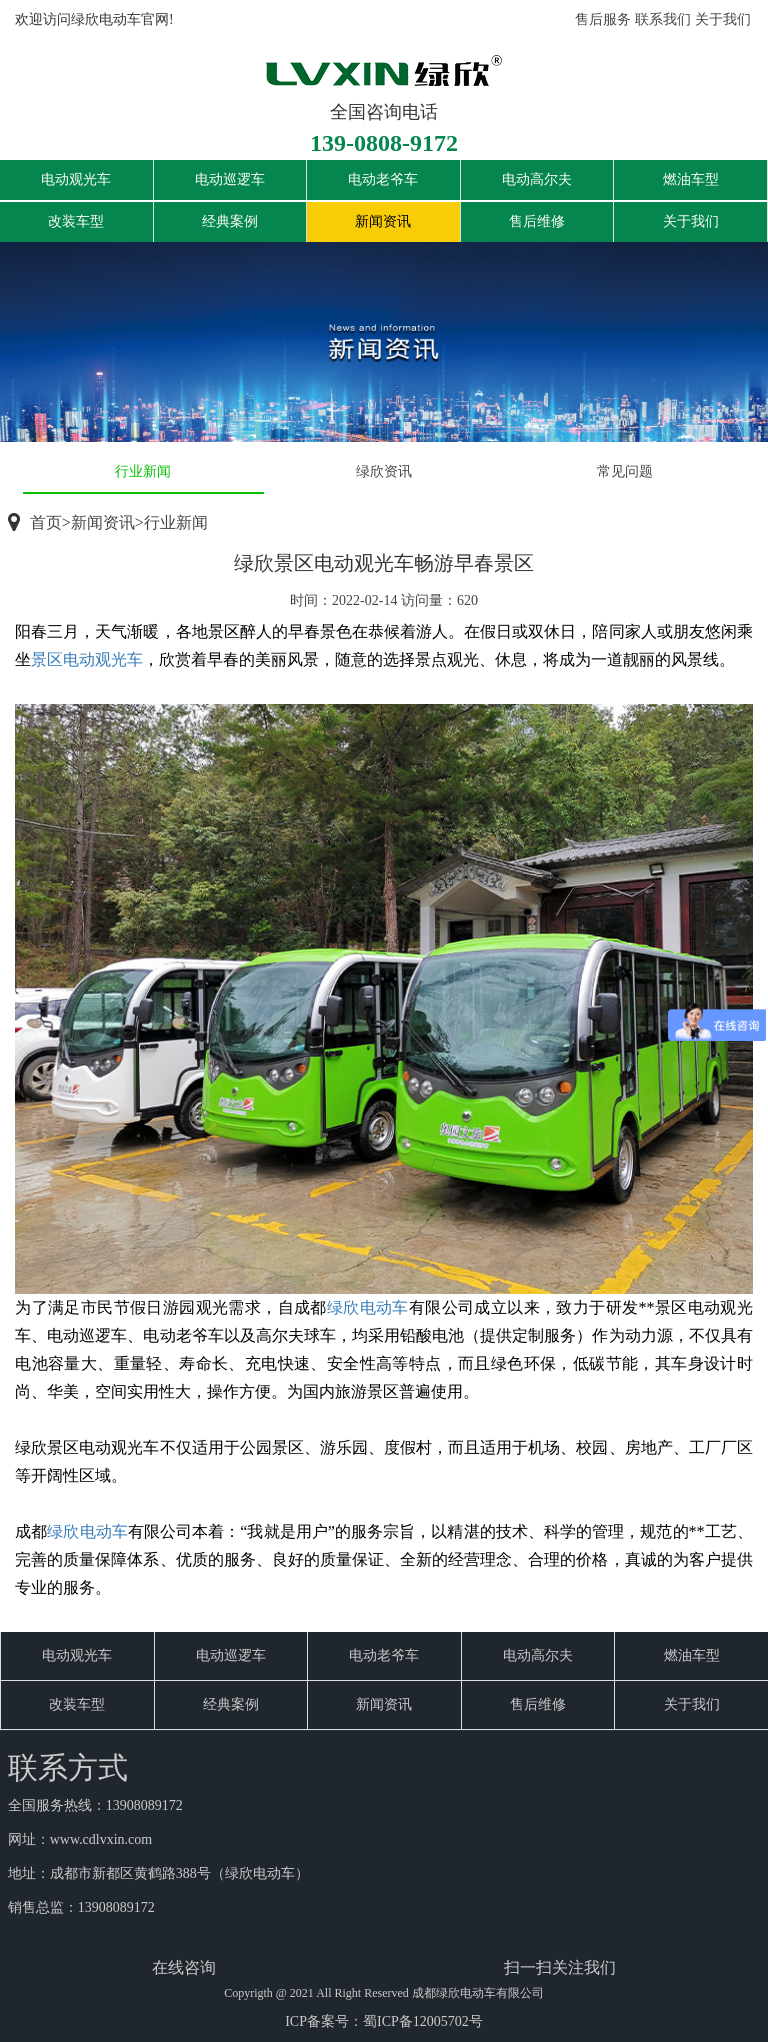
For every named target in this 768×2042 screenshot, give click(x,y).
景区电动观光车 (87, 659)
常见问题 (625, 471)
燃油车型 (691, 179)
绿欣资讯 (384, 471)
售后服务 (603, 19)
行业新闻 (143, 471)
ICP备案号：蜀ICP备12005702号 (384, 2021)
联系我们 (663, 19)
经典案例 (230, 221)
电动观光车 (76, 179)
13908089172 (144, 1805)
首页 (46, 522)
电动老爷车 (383, 179)
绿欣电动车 (368, 1307)
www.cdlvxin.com (101, 1839)
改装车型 (76, 221)
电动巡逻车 (230, 179)
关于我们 (723, 19)
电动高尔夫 (537, 179)
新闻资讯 (383, 221)
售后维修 (537, 221)
